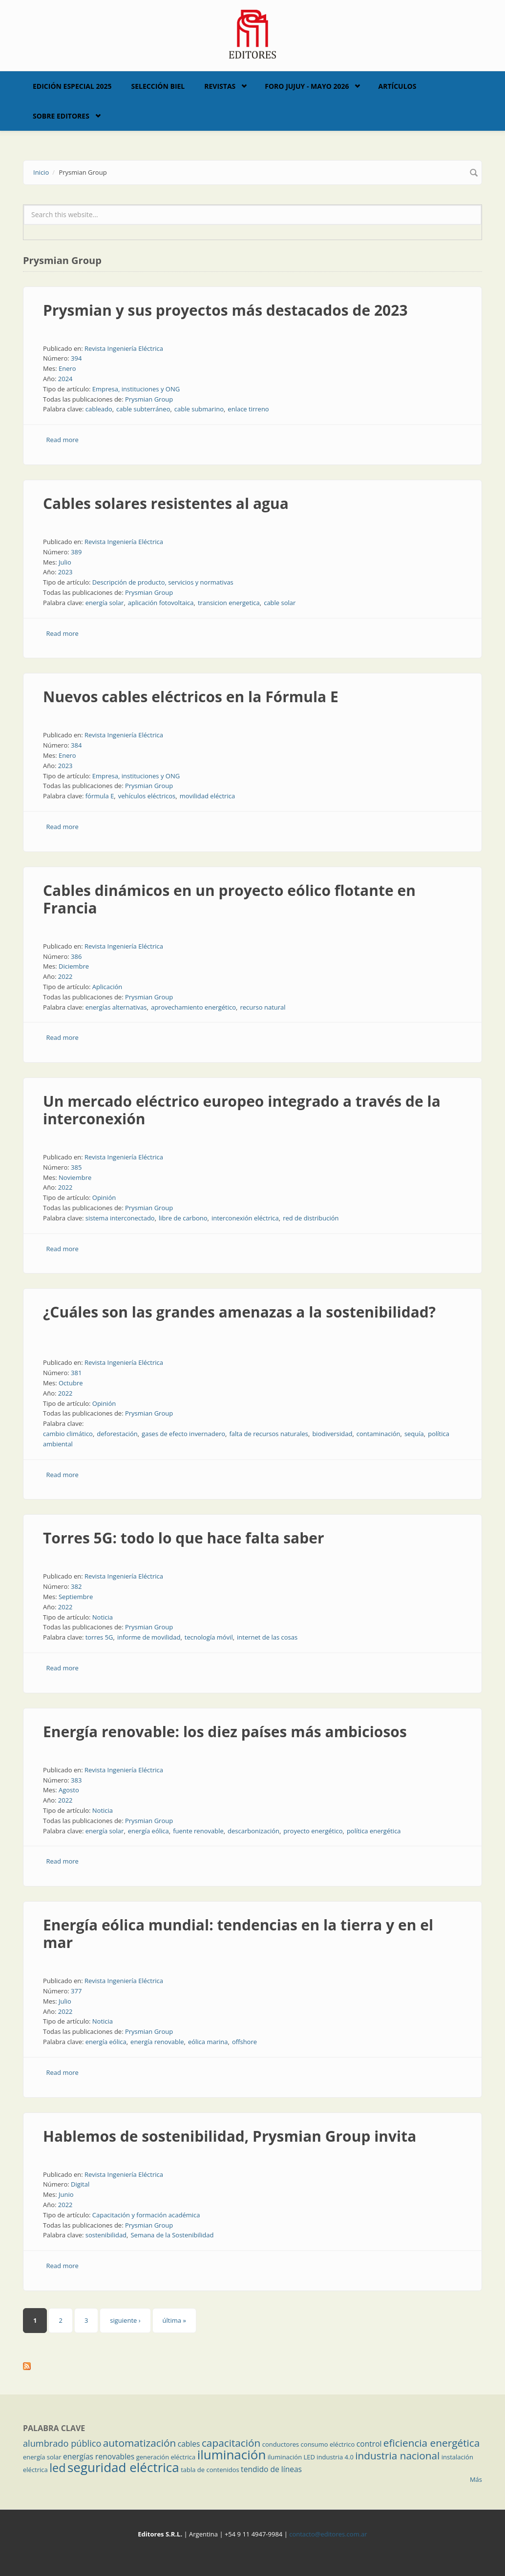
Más (476, 2479)
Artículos (397, 86)
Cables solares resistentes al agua (166, 503)
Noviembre (75, 1177)
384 (76, 745)
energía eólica (148, 1830)
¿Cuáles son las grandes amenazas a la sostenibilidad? (239, 1312)
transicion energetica (229, 602)
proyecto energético (312, 1830)
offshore (244, 2041)
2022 (65, 976)
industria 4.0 (335, 2457)
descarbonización (253, 1830)
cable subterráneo (143, 409)
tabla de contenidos (210, 2469)
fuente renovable (198, 1830)
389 (76, 552)
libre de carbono (183, 1218)
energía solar (104, 602)
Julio (65, 562)
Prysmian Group (149, 399)
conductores (280, 2444)
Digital (80, 2184)
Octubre (71, 1383)
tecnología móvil (209, 1637)
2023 (65, 572)
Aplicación (107, 986)
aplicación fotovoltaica (161, 602)
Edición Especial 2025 (72, 86)
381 (76, 1372)
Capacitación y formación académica (146, 2215)
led (57, 2467)
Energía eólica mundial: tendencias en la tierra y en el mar (238, 1933)
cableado (98, 409)
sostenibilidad (105, 2235)
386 (76, 956)
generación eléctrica (166, 2457)
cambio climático (68, 1433)
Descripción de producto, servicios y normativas (162, 582)
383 (76, 1780)
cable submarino (199, 409)
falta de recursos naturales (268, 1433)
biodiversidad (332, 1433)
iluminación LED (291, 2457)
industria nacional (397, 2455)
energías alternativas (116, 1007)
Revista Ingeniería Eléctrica (123, 348)
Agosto (69, 1789)
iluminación (231, 2454)
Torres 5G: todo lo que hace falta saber (183, 1538)
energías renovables (98, 2456)
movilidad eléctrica (207, 795)
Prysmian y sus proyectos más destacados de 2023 (225, 310)
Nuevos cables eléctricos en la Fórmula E (190, 697)
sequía (414, 1433)
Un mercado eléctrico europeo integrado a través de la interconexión (242, 1110)
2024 (65, 378)
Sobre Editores (61, 116)
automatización (139, 2443)
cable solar (279, 602)
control (369, 2443)
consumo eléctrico (328, 2444)
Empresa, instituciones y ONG (136, 389)
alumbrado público (62, 2443)
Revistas (219, 86)
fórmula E (99, 795)
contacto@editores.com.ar (328, 2534)
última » (174, 2320)
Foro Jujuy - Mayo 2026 (307, 86)
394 (76, 358)
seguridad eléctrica (123, 2467)
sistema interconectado (120, 1218)
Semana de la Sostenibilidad (171, 2235)
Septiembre (76, 1596)
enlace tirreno (248, 409)
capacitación (231, 2443)
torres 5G (99, 1637)
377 (76, 1991)
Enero (67, 368)
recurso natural (262, 1007)
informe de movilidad (148, 1637)
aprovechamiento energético (193, 1007)
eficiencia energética (431, 2443)
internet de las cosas (267, 1637)
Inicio (41, 172)
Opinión (104, 1197)
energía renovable (157, 2041)
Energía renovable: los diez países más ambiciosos (225, 1732)
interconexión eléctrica (245, 1218)
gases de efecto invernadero (183, 1433)
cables (189, 2443)
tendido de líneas (271, 2469)
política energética (374, 1830)
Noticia (102, 1617)
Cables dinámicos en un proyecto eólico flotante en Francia (229, 899)
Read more (62, 439)
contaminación (378, 1433)
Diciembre (74, 966)
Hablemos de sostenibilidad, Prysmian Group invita (229, 2136)
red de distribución (310, 1218)
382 (76, 1586)
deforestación (117, 1433)
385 (76, 1167)
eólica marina (208, 2041)
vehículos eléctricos (147, 795)
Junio (66, 2194)
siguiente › (125, 2320)
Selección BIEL (158, 86)
